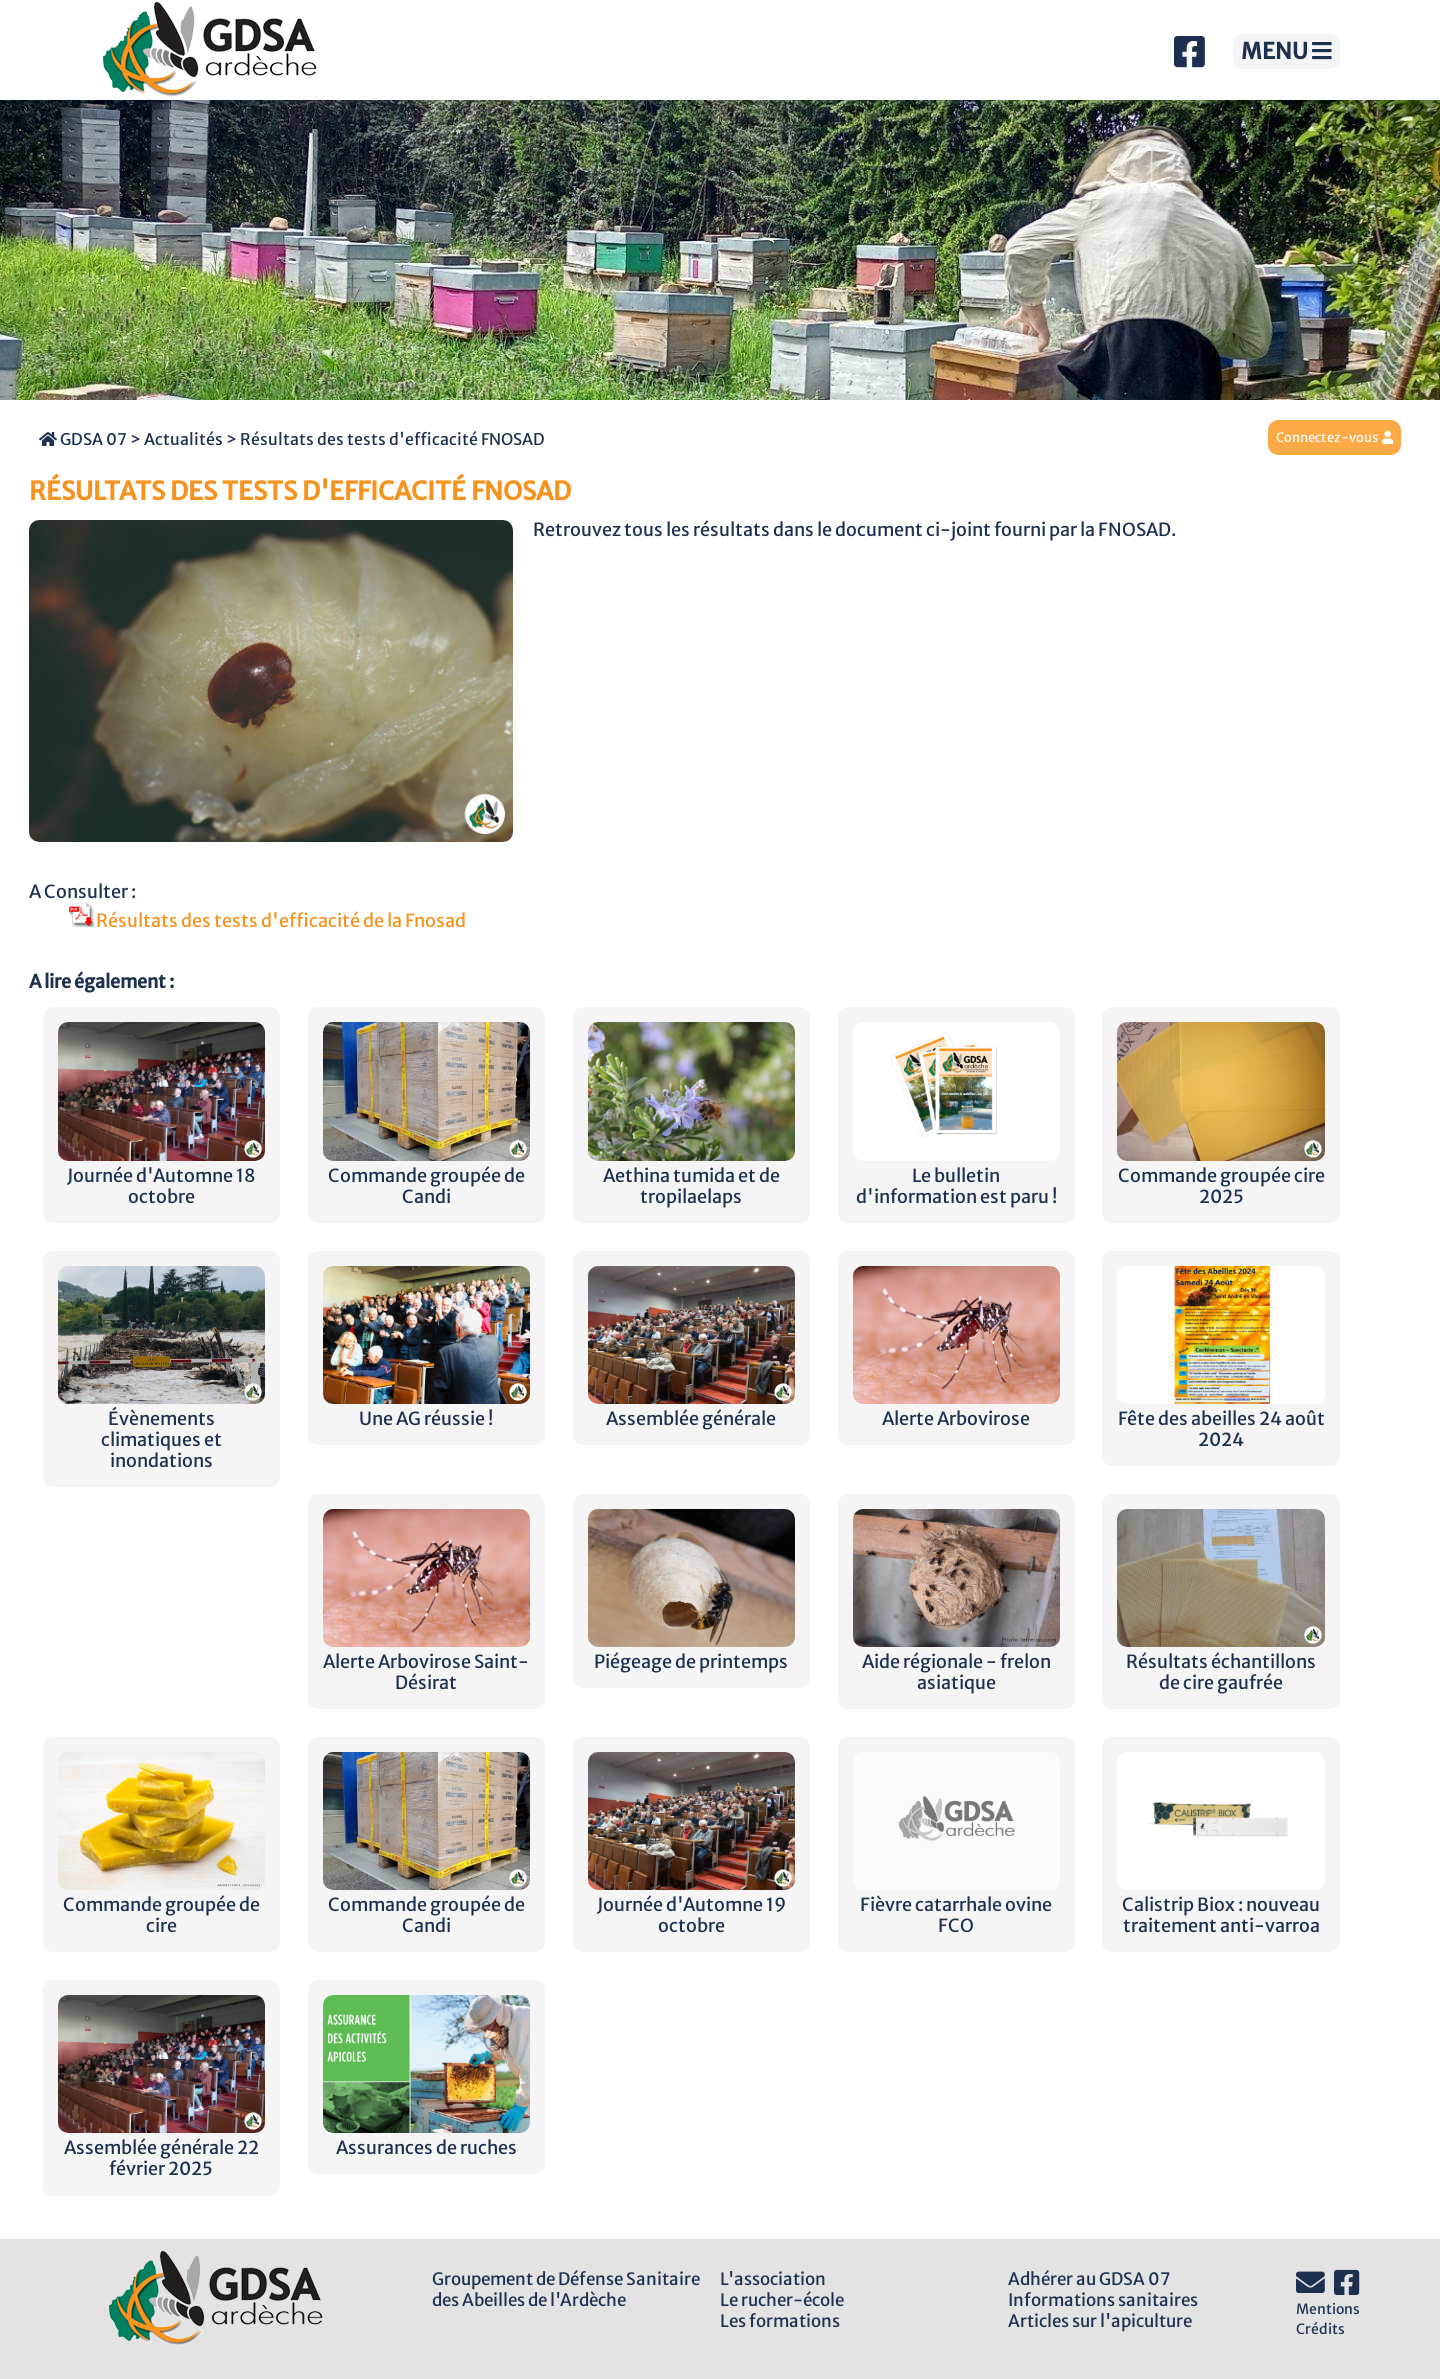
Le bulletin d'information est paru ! (956, 1176)
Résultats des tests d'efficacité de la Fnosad (267, 921)
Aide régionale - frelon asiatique (956, 1662)
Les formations (780, 2321)
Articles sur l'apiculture (1100, 2321)
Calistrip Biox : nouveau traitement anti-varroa (1220, 1905)
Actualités (183, 439)
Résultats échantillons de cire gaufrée (1220, 1662)
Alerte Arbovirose (956, 1408)
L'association (773, 2279)
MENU (1286, 51)
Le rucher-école (782, 2300)
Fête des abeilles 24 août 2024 (1220, 1419)
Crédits (1320, 2329)
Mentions (1328, 2309)
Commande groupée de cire (161, 1905)
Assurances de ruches (426, 2137)
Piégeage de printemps (691, 1651)
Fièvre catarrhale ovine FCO (956, 1905)
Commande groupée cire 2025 (1220, 1176)
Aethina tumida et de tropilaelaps (691, 1176)
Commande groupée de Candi (426, 1176)
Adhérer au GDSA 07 (1089, 2279)
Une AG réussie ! (426, 1408)
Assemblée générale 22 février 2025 (161, 2148)
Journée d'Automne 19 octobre (691, 1905)
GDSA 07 (83, 439)
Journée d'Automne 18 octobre (161, 1176)
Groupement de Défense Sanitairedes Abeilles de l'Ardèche (566, 2289)
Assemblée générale (691, 1408)
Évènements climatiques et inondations (161, 1429)
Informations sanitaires (1103, 2300)
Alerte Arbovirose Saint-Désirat (426, 1662)
